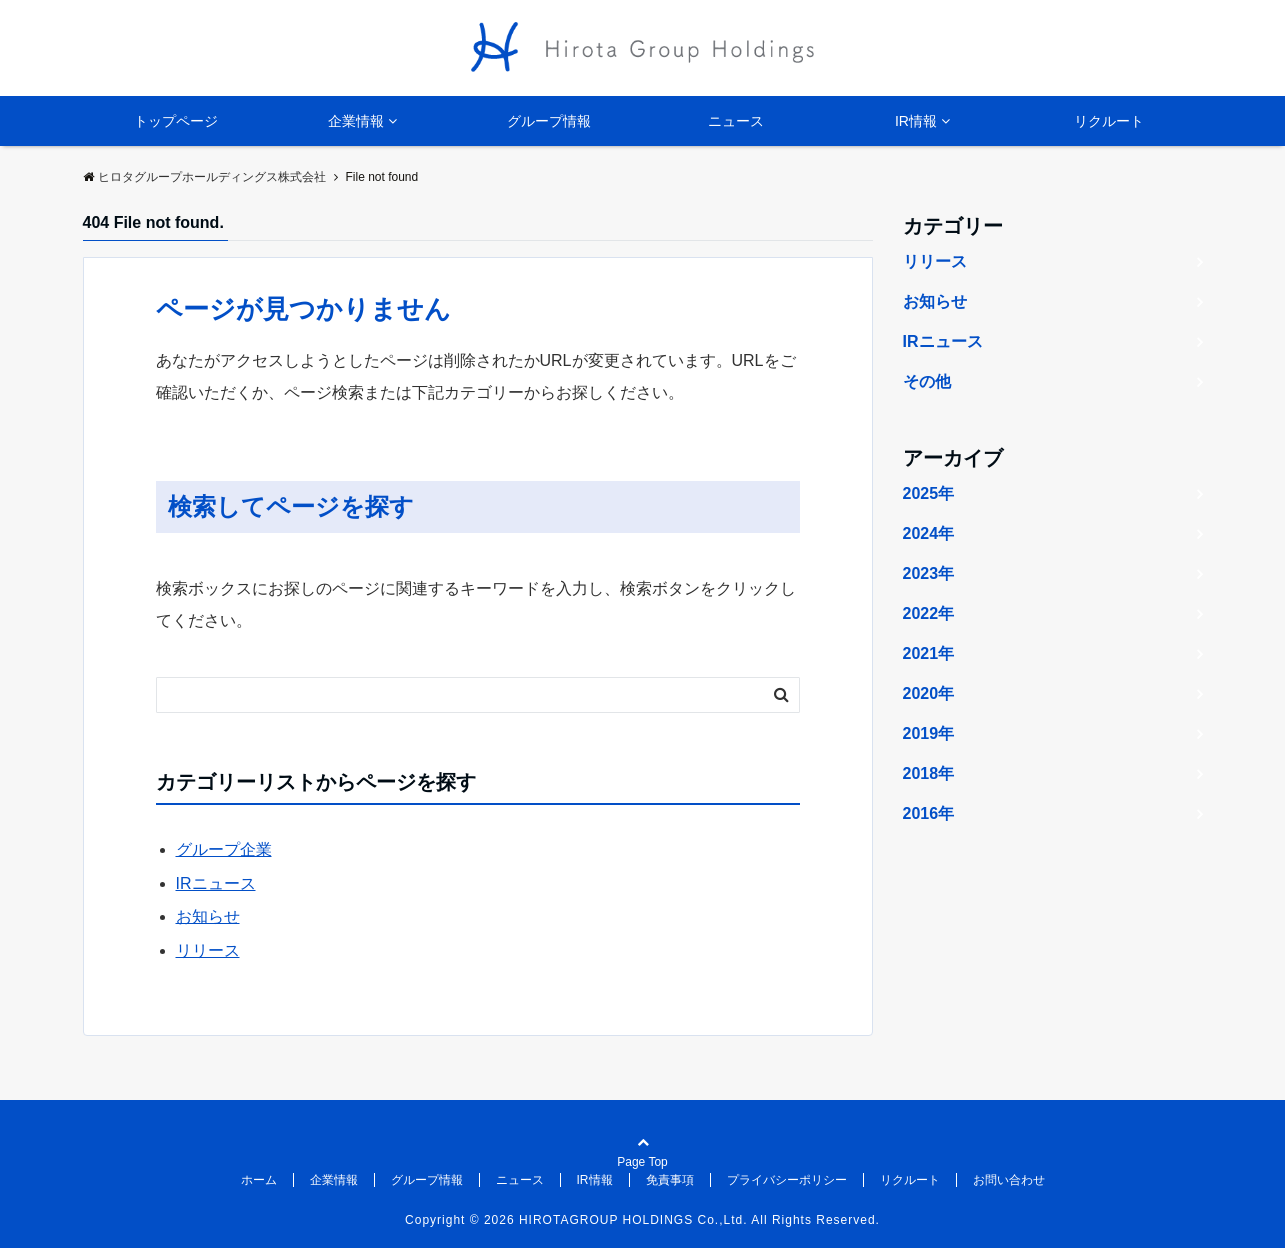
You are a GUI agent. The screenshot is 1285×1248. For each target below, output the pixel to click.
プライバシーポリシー (787, 1180)
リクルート (1109, 121)
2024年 (929, 533)
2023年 (929, 573)
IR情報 (916, 121)
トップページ (176, 121)
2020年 (929, 693)
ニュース (736, 121)
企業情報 (356, 121)
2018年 (929, 773)
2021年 (929, 653)
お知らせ (208, 916)
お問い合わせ (1009, 1180)
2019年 (929, 733)
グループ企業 (224, 849)
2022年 (929, 613)
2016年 (929, 813)
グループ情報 (549, 121)
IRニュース (216, 883)
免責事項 (670, 1180)
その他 (927, 381)
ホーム (259, 1180)
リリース (208, 950)
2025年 (929, 493)
